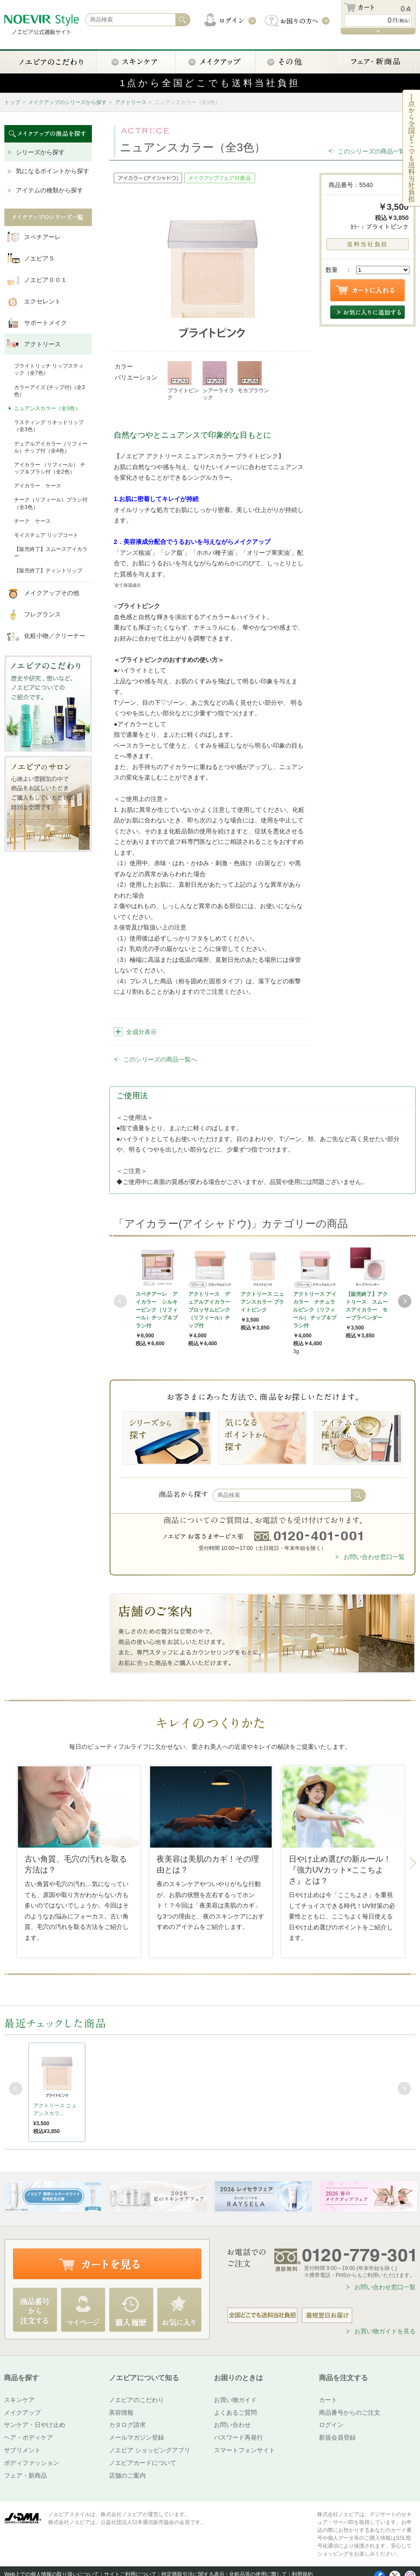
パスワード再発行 (238, 2437)
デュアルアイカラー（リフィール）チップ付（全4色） (51, 447)
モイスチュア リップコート (46, 535)
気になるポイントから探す (52, 170)
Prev (120, 1301)
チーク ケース (32, 521)
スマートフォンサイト (244, 2450)
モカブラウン (253, 377)
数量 (332, 269)
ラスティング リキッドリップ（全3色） (49, 425)
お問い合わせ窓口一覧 (374, 1557)
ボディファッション (31, 2462)
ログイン (331, 2424)
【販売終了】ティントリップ (48, 570)
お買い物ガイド (235, 2399)
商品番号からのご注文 (349, 2412)
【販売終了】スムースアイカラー (51, 552)
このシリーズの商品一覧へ (374, 151)
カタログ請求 (127, 2424)
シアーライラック (218, 380)
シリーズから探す (40, 152)
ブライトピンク (183, 380)
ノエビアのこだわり (136, 2399)
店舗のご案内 (127, 2475)
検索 (358, 1495)
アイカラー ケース (37, 486)
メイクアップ (22, 2412)
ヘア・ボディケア (28, 2437)
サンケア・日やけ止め (34, 2424)
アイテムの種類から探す (49, 190)
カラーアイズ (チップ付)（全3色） (49, 390)
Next (405, 1301)
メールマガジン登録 (136, 2437)
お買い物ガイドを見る (385, 2331)
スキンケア (19, 2399)
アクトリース (131, 102)
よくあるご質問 (235, 2412)
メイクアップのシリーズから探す (67, 102)
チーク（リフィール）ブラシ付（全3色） (51, 503)
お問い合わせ (232, 2424)
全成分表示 (141, 1031)
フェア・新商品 (25, 2475)
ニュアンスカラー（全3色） (47, 408)
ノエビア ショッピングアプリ (149, 2450)
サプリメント (22, 2450)
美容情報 (121, 2412)
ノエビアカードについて (142, 2462)
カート (328, 2399)
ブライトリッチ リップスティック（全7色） (49, 369)
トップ (12, 102)
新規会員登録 (337, 2437)
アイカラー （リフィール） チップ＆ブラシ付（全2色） (49, 468)
